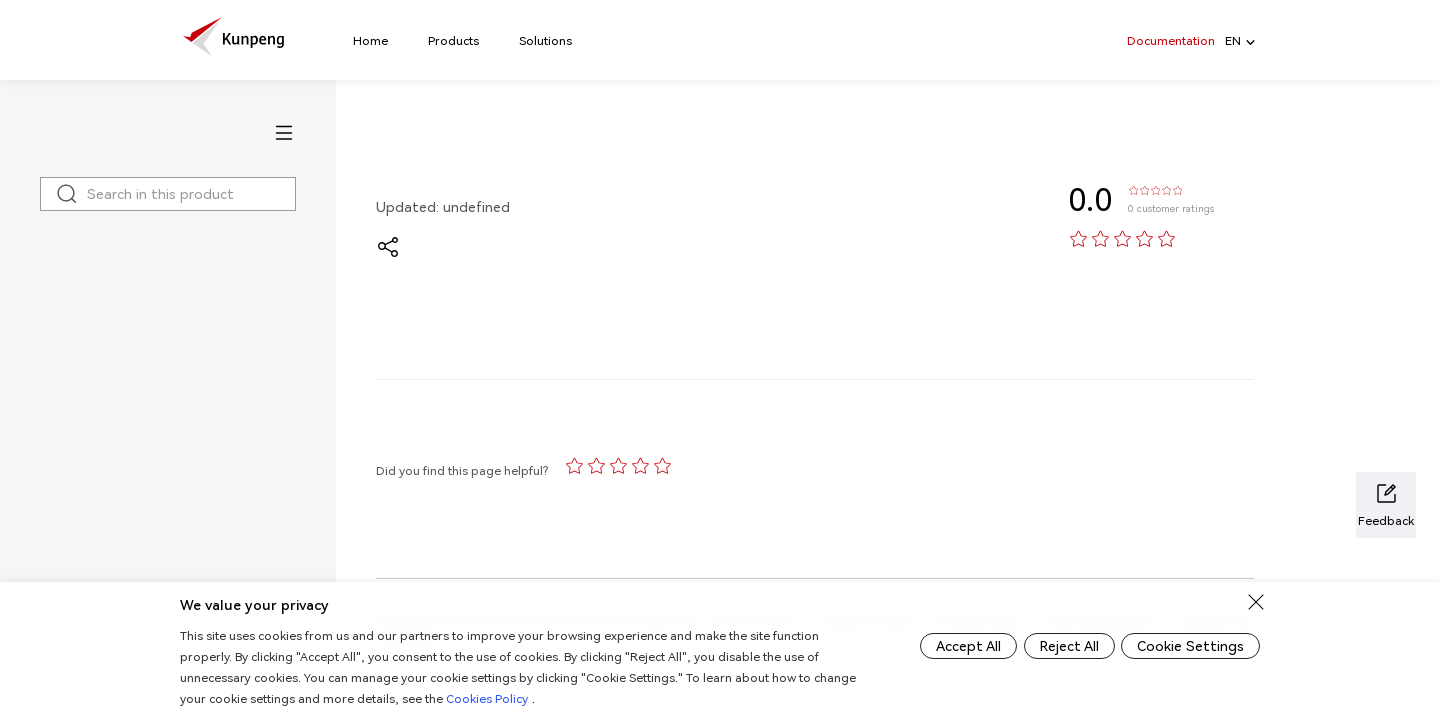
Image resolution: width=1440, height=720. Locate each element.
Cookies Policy (532, 698)
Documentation (1171, 40)
